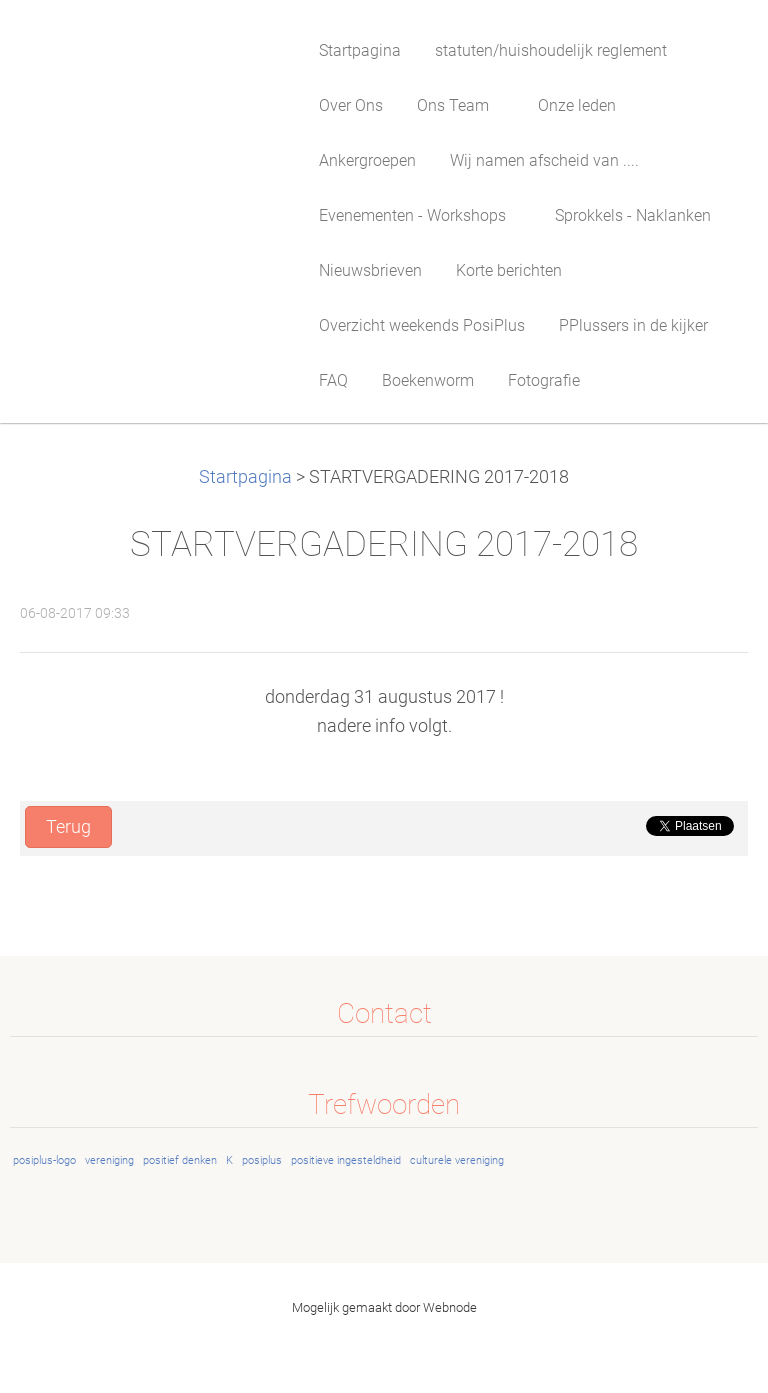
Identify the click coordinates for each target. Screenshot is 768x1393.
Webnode (450, 1307)
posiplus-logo (44, 1160)
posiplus (262, 1160)
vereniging (109, 1160)
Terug (68, 827)
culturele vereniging (457, 1160)
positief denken (180, 1160)
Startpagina (245, 477)
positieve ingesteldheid (346, 1160)
